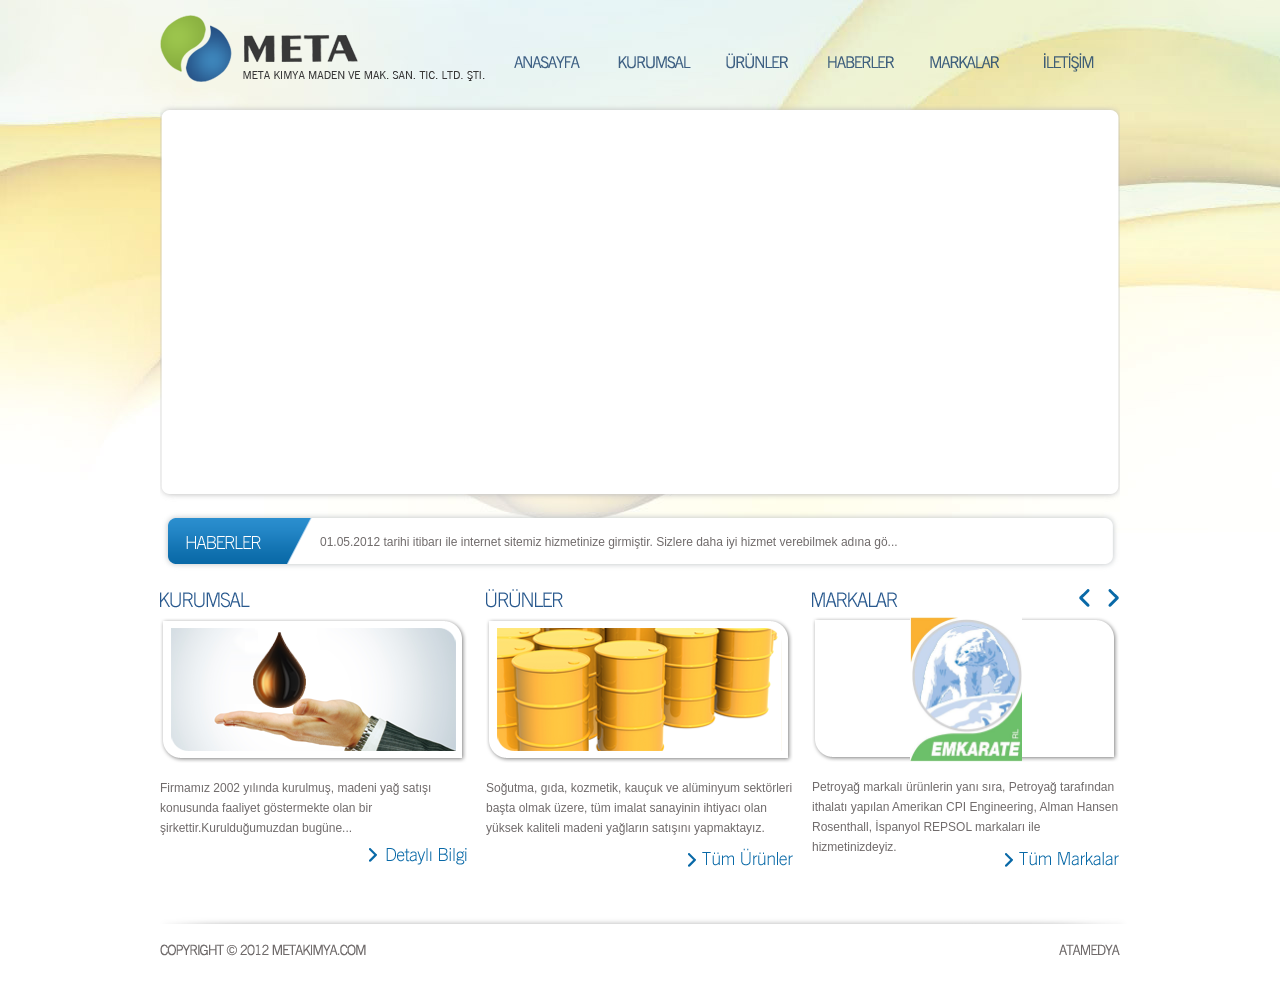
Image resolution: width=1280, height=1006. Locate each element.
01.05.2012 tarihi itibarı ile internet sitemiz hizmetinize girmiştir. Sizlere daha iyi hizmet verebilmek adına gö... (609, 542)
